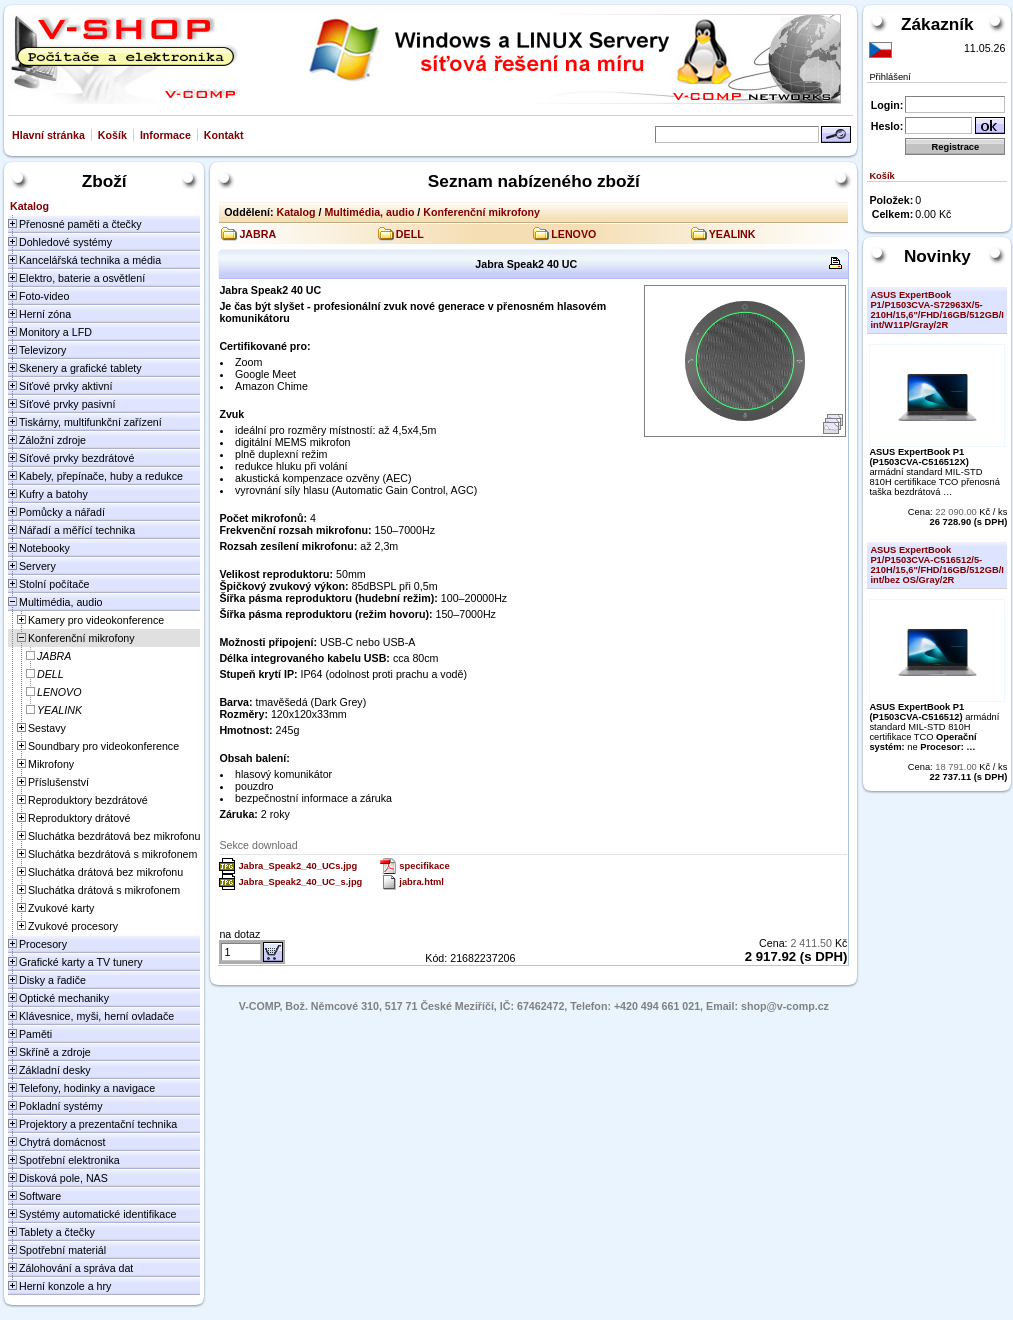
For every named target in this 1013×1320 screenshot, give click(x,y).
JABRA (257, 234)
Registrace (956, 147)
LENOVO (573, 234)
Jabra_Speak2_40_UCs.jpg (297, 866)
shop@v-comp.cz (785, 1006)
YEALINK (732, 234)
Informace (165, 135)
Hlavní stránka (48, 135)
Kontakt (224, 135)
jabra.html (421, 882)
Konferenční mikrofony (481, 212)
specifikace (424, 866)
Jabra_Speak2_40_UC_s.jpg (300, 882)
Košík (112, 135)
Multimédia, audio (369, 212)
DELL (410, 234)
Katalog (295, 212)
